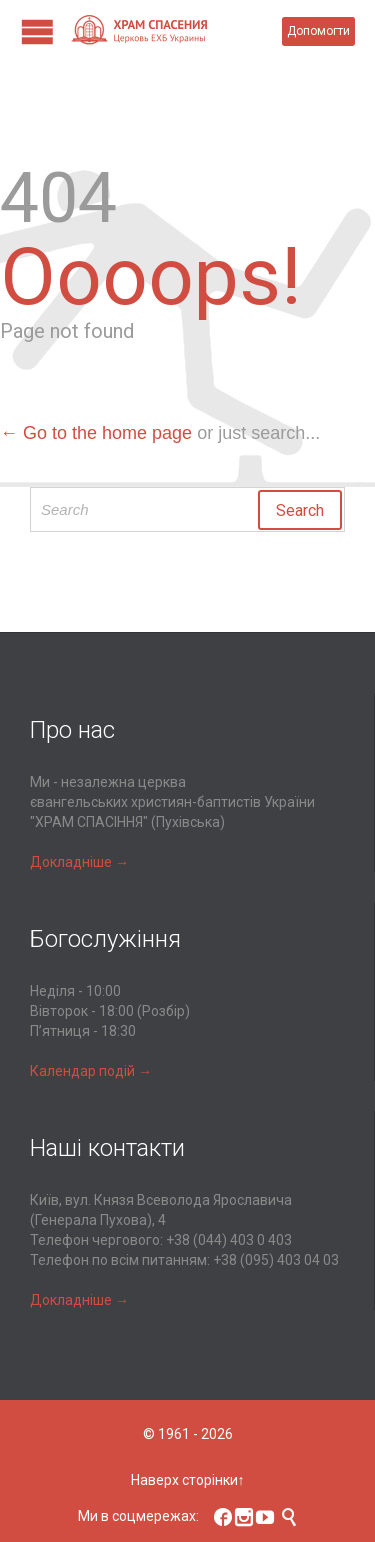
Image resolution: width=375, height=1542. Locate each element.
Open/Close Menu (37, 31)
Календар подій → (91, 1071)
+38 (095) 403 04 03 (276, 1260)
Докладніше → (79, 862)
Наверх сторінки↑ (188, 1480)
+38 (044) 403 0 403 (229, 1240)
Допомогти (318, 31)
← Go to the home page (96, 433)
